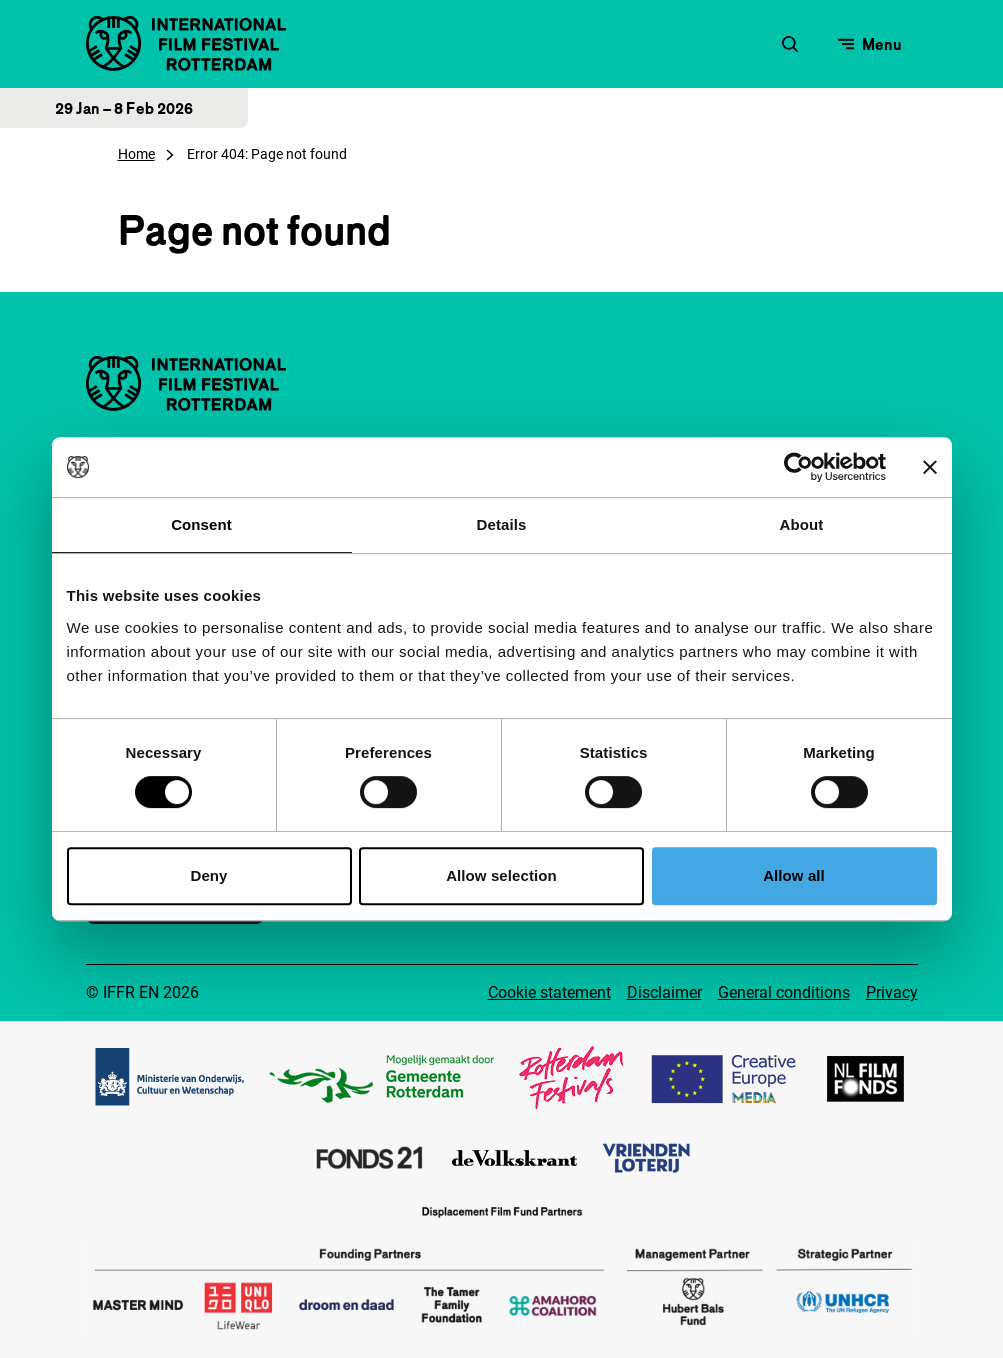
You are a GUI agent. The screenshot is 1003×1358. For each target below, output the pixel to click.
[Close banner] (930, 467)
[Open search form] (790, 44)
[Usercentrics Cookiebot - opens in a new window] (798, 467)
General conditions (784, 992)
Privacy (892, 992)
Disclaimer (664, 992)
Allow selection (501, 875)
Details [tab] (502, 524)
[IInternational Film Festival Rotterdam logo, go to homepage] (186, 43)
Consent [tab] (201, 524)
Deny (208, 875)
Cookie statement (549, 992)
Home (136, 154)
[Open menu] (870, 44)
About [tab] (802, 524)
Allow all (794, 875)
